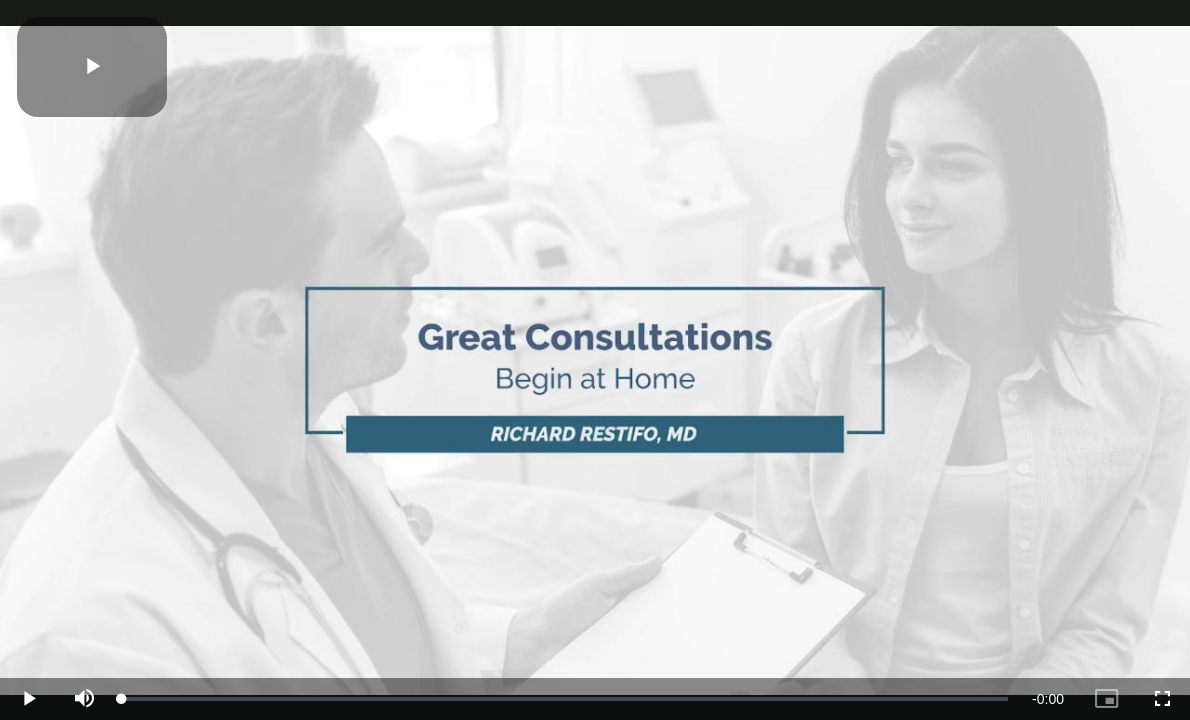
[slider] (565, 699)
